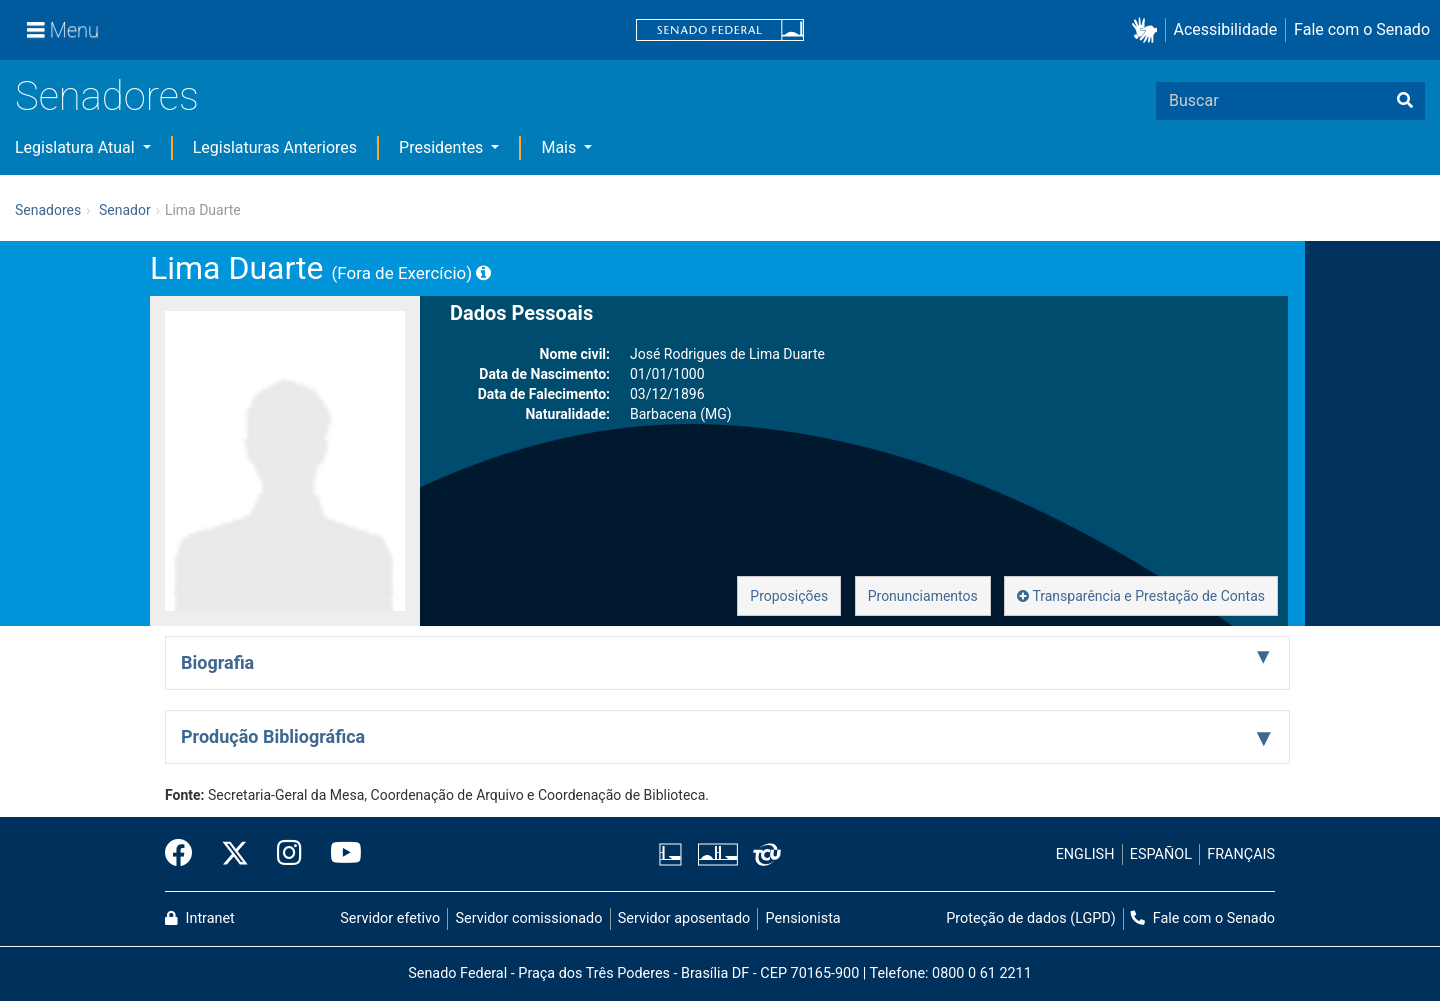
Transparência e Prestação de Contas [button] (1141, 596)
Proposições (789, 596)
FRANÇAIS (1241, 854)
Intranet (200, 918)
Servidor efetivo (390, 918)
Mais (560, 147)
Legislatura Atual (77, 147)
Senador (125, 210)
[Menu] (63, 30)
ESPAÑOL (1161, 854)
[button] (1148, 30)
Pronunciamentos (923, 596)
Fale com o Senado (1362, 29)
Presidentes (443, 147)
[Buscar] (1405, 101)
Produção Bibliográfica (273, 736)
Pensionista (803, 918)
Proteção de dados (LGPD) (1031, 918)
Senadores (107, 96)
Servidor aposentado (684, 918)
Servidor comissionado (529, 918)
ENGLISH (1085, 854)
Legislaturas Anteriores (275, 147)
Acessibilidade (1226, 29)
